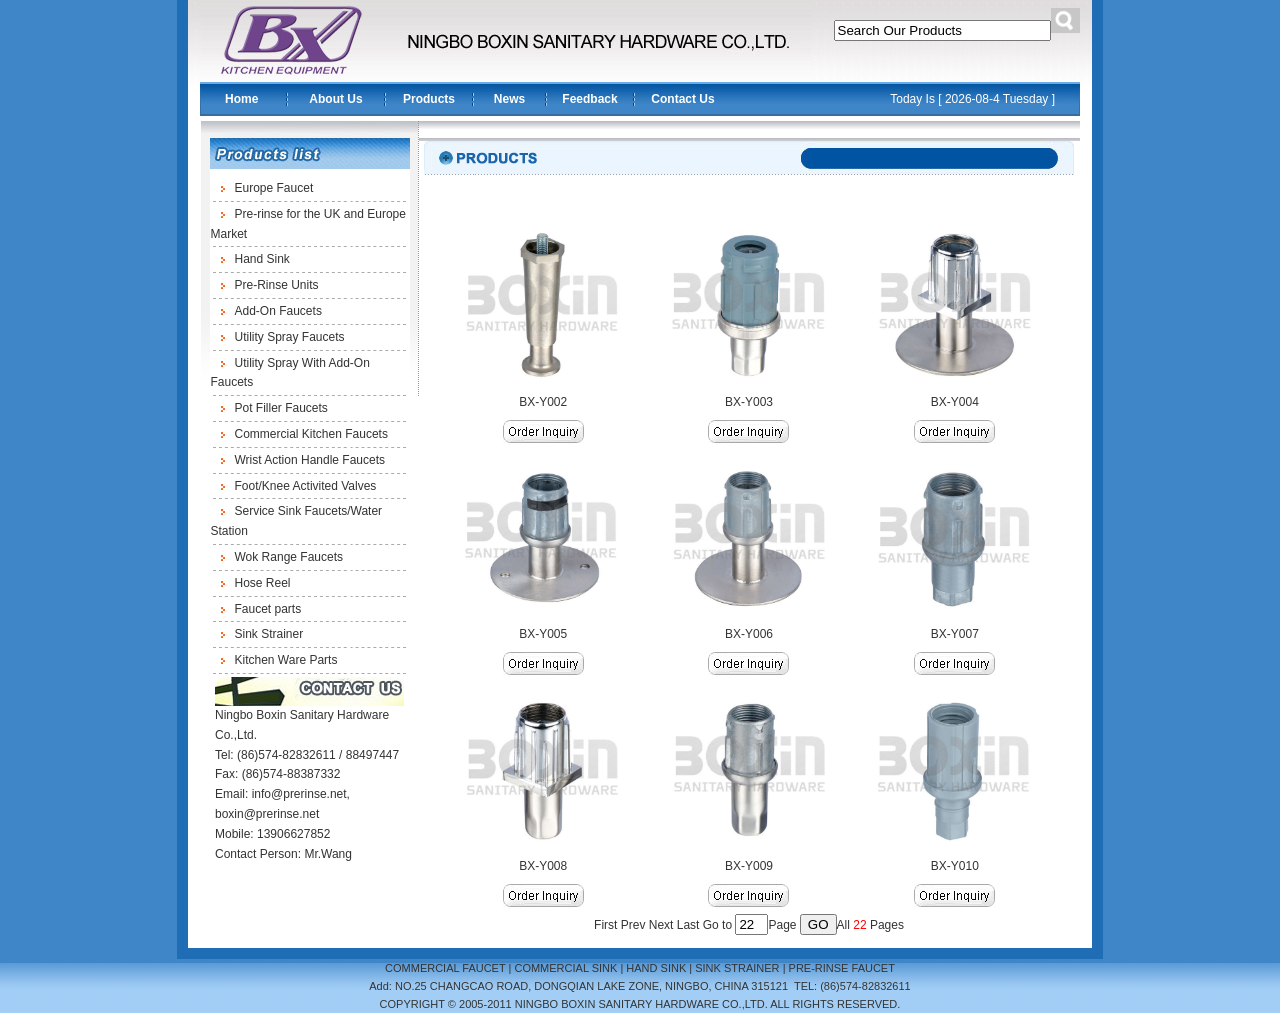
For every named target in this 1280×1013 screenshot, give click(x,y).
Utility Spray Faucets (290, 337)
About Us (335, 99)
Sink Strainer (269, 634)
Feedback (589, 99)
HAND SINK (656, 968)
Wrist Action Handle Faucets (310, 460)
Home (241, 99)
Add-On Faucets (278, 311)
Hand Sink (262, 259)
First (605, 925)
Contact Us (682, 99)
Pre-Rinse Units (277, 285)
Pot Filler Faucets (281, 408)
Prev (633, 925)
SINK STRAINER (737, 968)
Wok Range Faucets (289, 557)
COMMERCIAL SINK (565, 968)
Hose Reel (263, 583)
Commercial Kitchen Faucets (311, 434)
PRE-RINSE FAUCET (842, 968)
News (509, 99)
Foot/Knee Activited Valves (306, 486)
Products (429, 99)
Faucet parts (268, 609)
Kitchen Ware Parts (286, 660)
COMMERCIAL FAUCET (445, 968)
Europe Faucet (274, 188)
